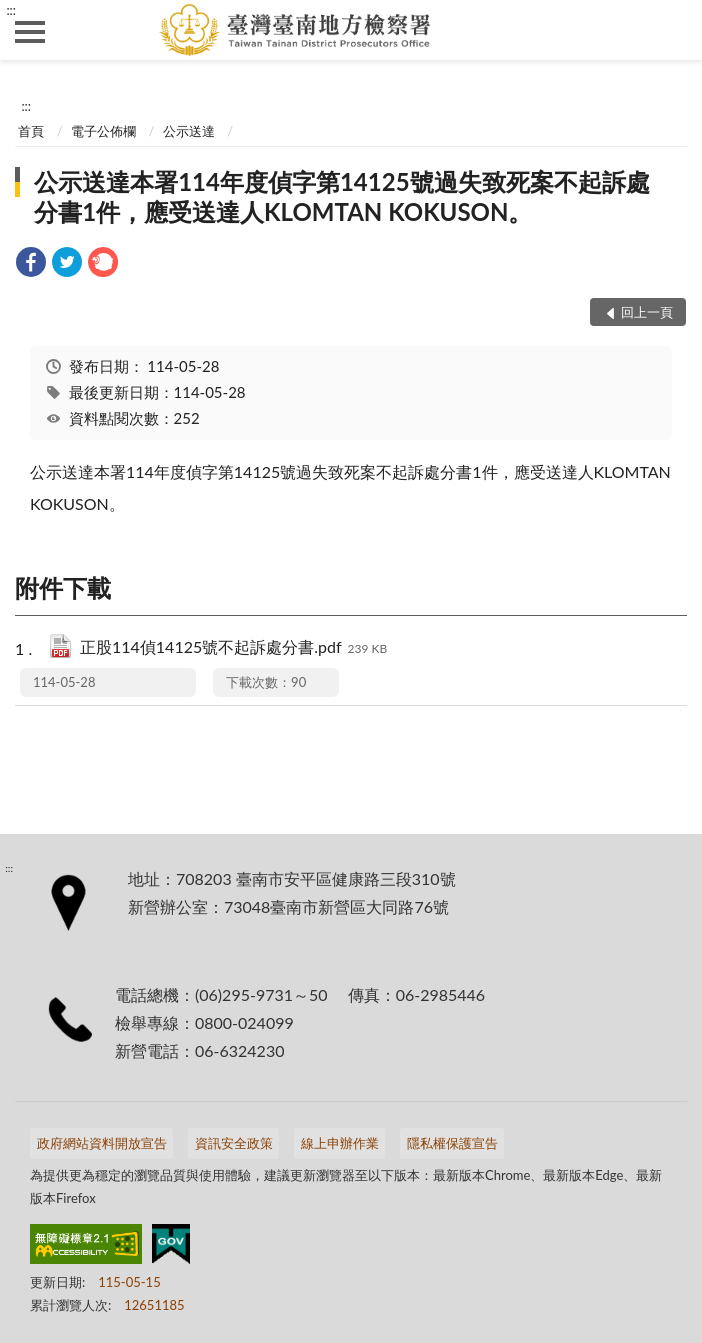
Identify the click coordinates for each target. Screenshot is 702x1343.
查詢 (672, 30)
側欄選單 (30, 32)
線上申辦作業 (340, 1143)
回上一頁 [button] (647, 312)
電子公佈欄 (103, 131)
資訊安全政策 (234, 1143)
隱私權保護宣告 (452, 1143)
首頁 (31, 131)
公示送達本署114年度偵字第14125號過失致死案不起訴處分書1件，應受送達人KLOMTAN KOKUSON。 (341, 196)
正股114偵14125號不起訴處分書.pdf (233, 648)
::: (11, 10)
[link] (31, 264)
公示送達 (189, 131)
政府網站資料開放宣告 (102, 1143)
